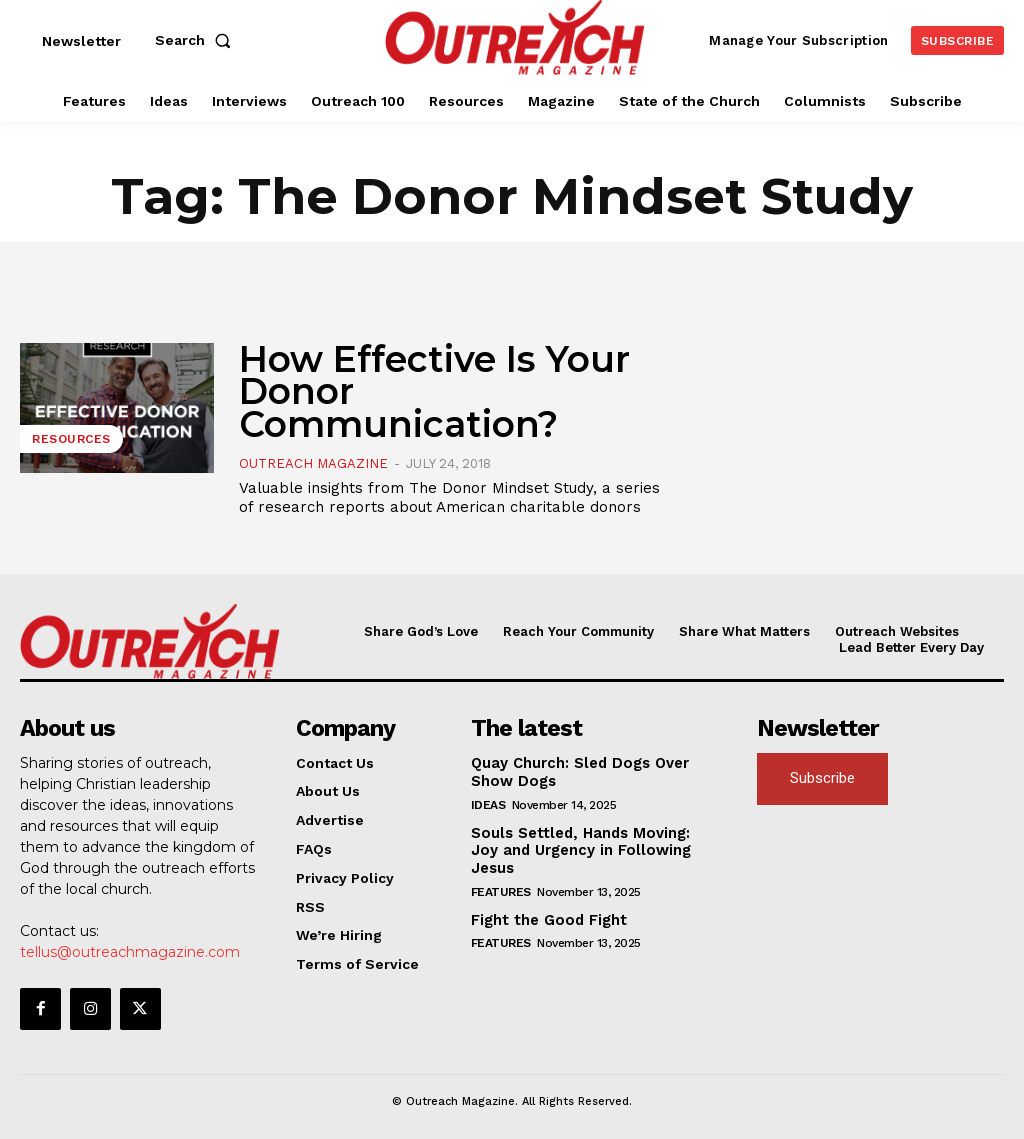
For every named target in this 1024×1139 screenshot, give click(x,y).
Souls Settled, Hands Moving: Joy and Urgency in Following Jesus (590, 837)
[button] (197, 40)
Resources (71, 439)
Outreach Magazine (313, 463)
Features (501, 869)
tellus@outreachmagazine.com (130, 951)
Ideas (488, 801)
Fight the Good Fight (545, 897)
